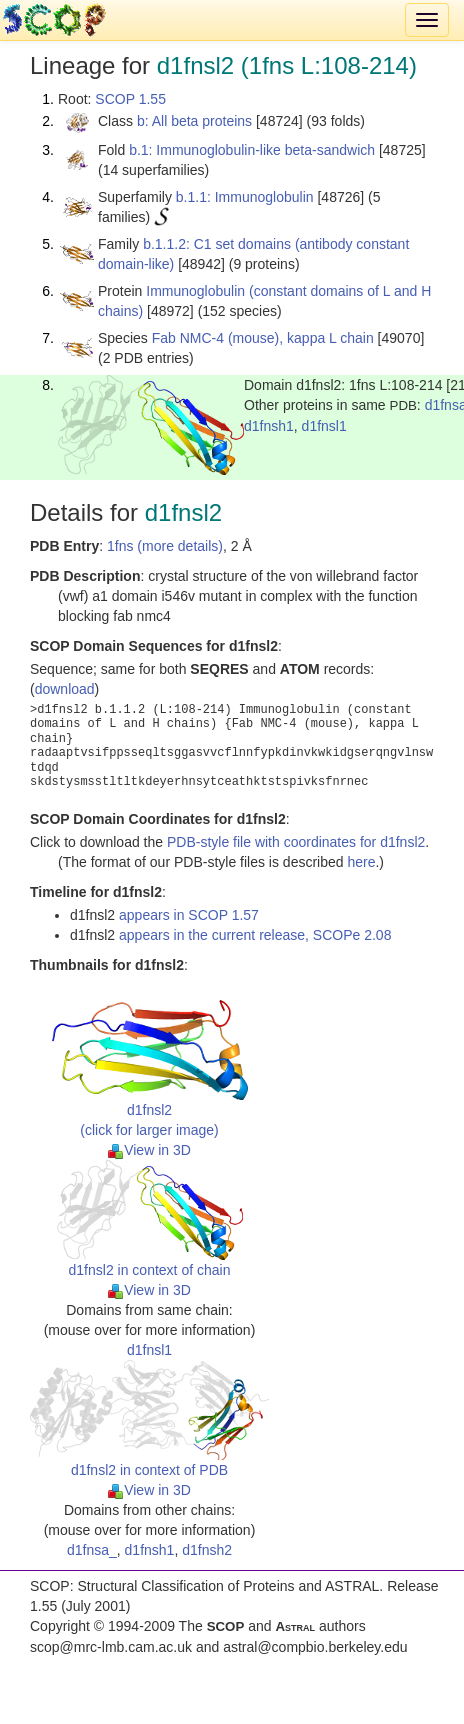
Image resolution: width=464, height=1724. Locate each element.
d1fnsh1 (269, 426)
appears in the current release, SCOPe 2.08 (255, 935)
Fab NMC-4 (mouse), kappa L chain (263, 338)
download (65, 689)
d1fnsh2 (207, 1550)
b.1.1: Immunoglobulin (245, 197)
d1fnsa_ (92, 1550)
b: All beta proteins (194, 121)
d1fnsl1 (324, 426)
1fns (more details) (165, 546)
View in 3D (149, 1150)
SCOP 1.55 (130, 99)
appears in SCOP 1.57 (189, 915)
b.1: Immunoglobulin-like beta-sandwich (252, 150)
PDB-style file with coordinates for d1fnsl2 (296, 842)
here (361, 862)
